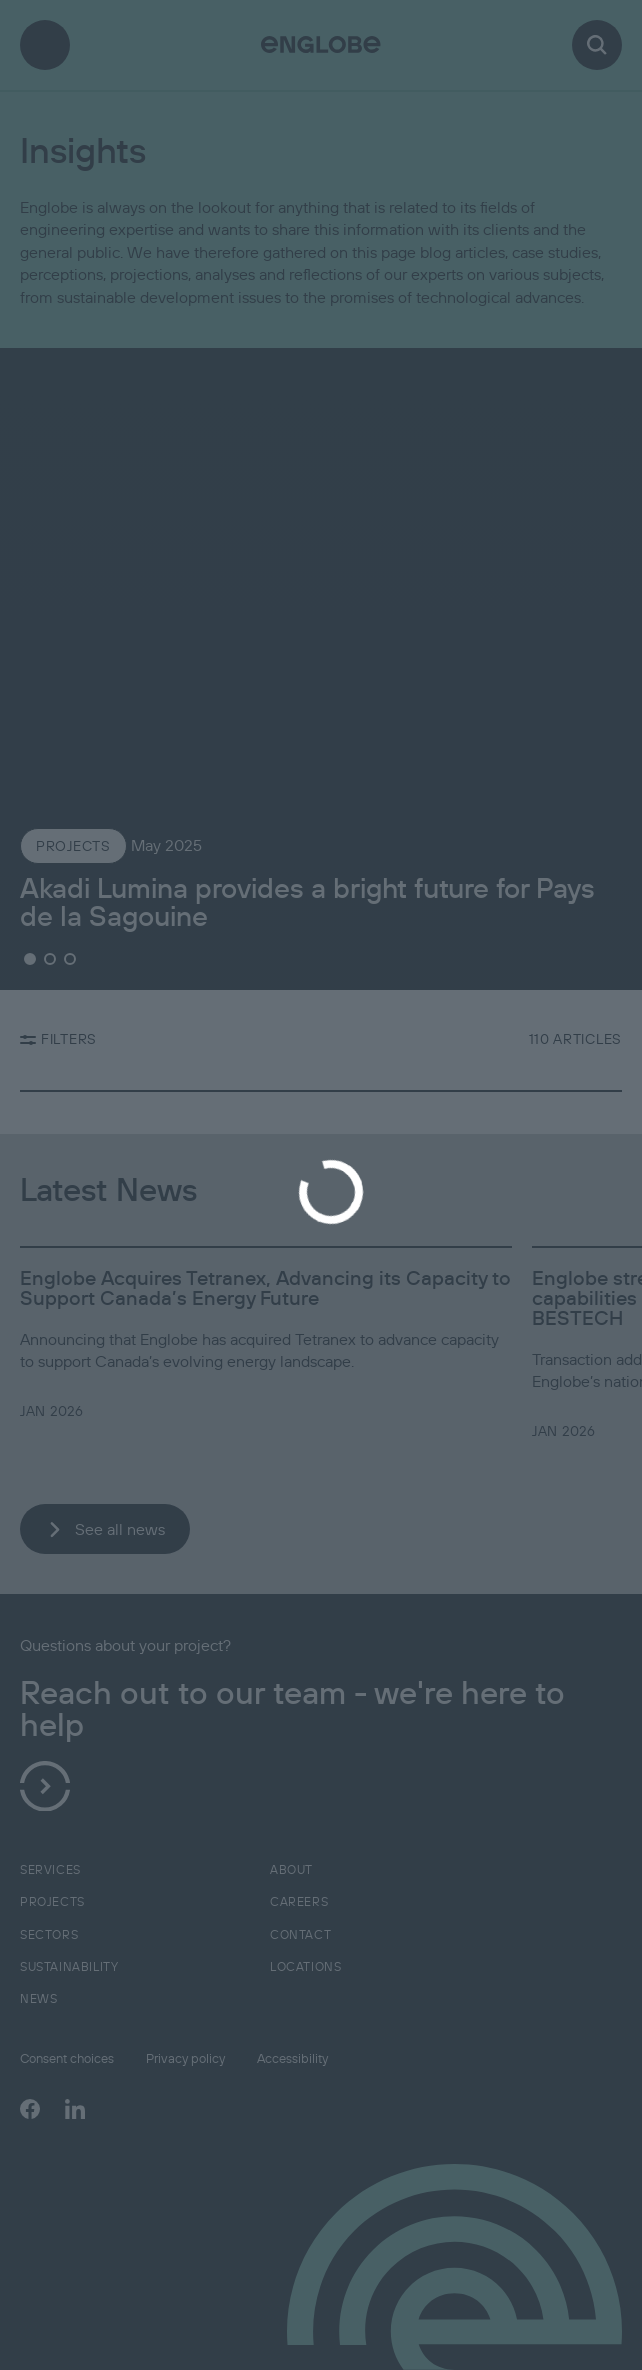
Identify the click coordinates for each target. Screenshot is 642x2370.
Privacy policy (185, 2058)
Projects (52, 1901)
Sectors (49, 1934)
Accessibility (292, 2058)
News (38, 1998)
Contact (300, 1934)
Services (50, 1869)
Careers (299, 1901)
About (291, 1869)
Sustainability (69, 1966)
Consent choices (67, 2058)
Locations (305, 1966)
